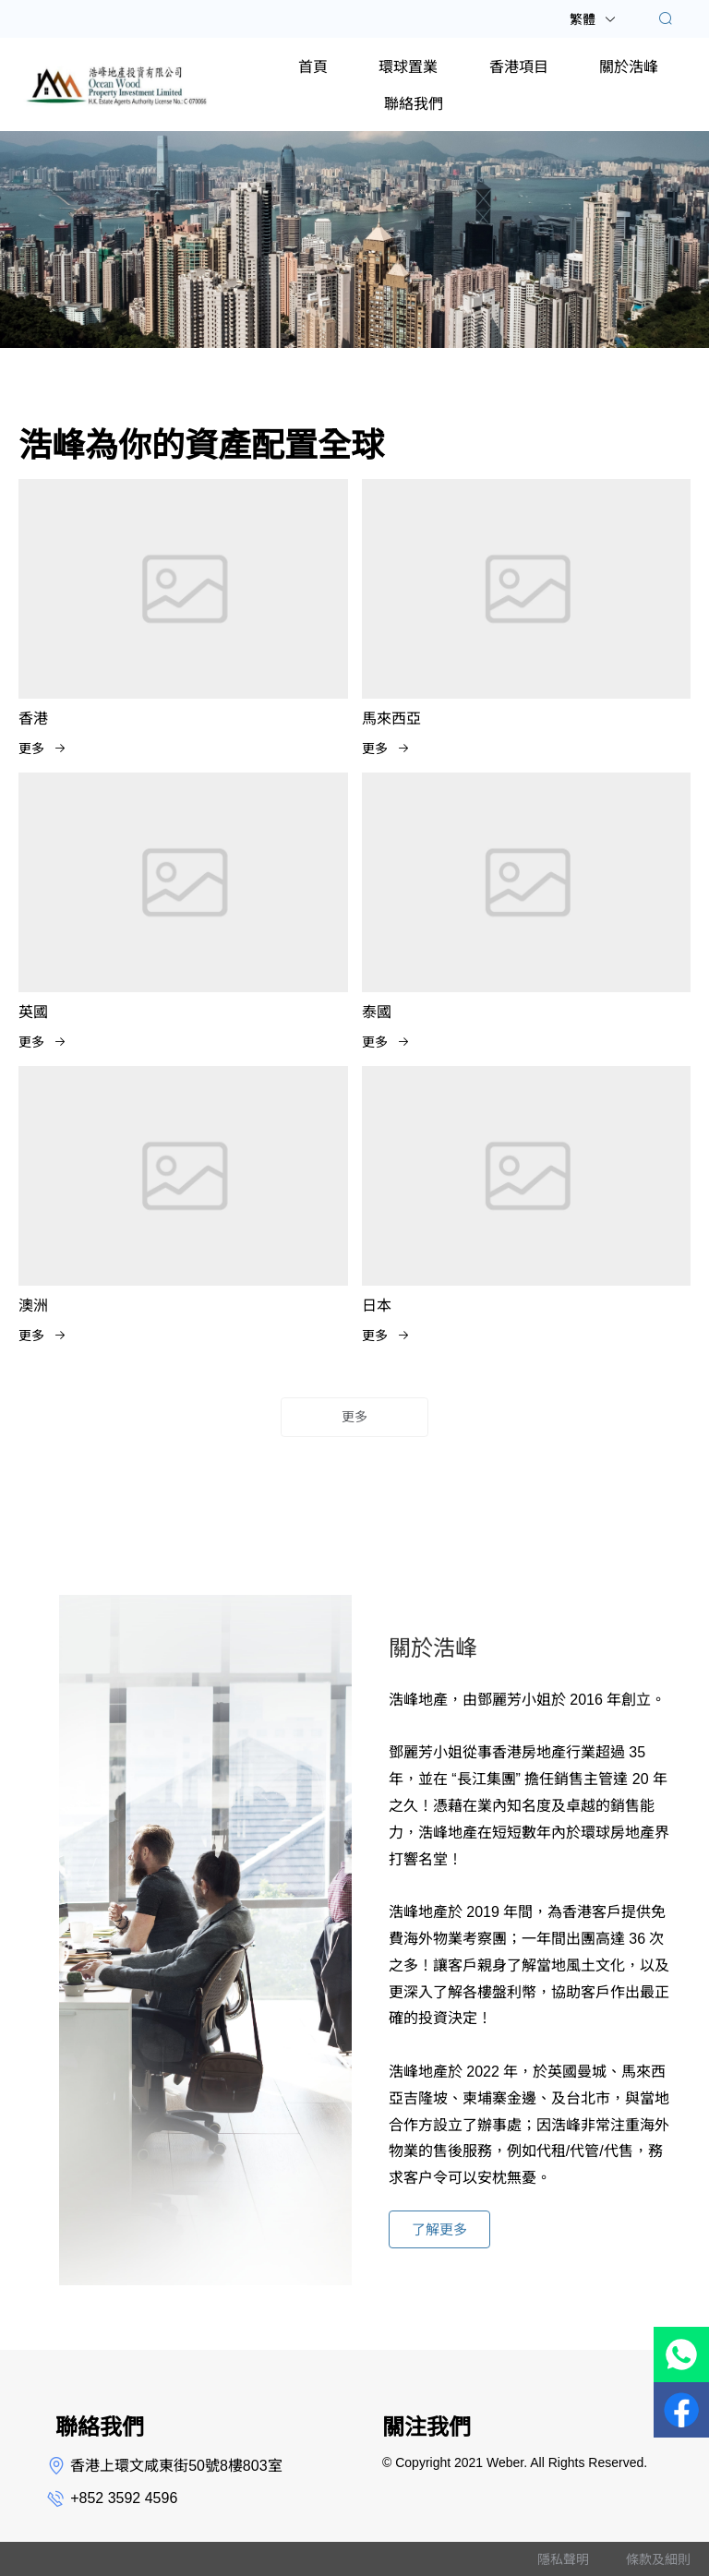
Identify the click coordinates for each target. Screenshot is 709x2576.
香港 (33, 718)
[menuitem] (313, 66)
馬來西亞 (391, 718)
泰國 (376, 1012)
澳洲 (33, 1305)
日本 (376, 1305)
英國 (33, 1012)
